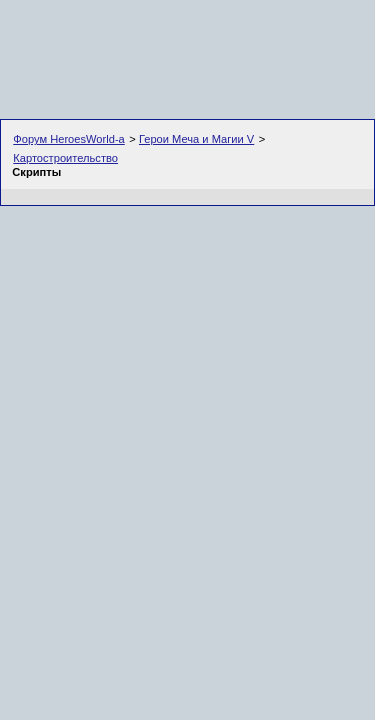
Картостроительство (65, 158)
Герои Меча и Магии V (196, 139)
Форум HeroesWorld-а (69, 139)
